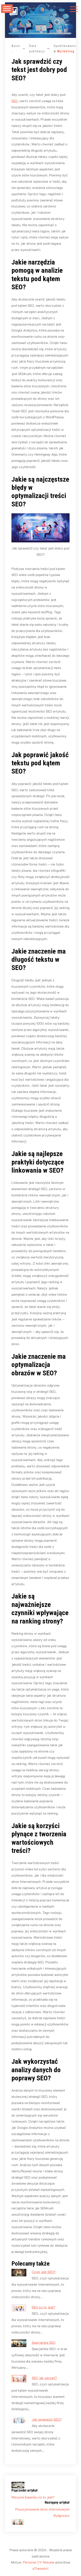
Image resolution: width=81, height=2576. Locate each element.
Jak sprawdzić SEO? (47, 2419)
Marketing (66, 51)
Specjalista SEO (44, 2342)
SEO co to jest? (43, 2307)
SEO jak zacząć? (44, 2377)
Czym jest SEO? (44, 2271)
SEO (14, 100)
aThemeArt (40, 2568)
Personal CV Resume (38, 2562)
